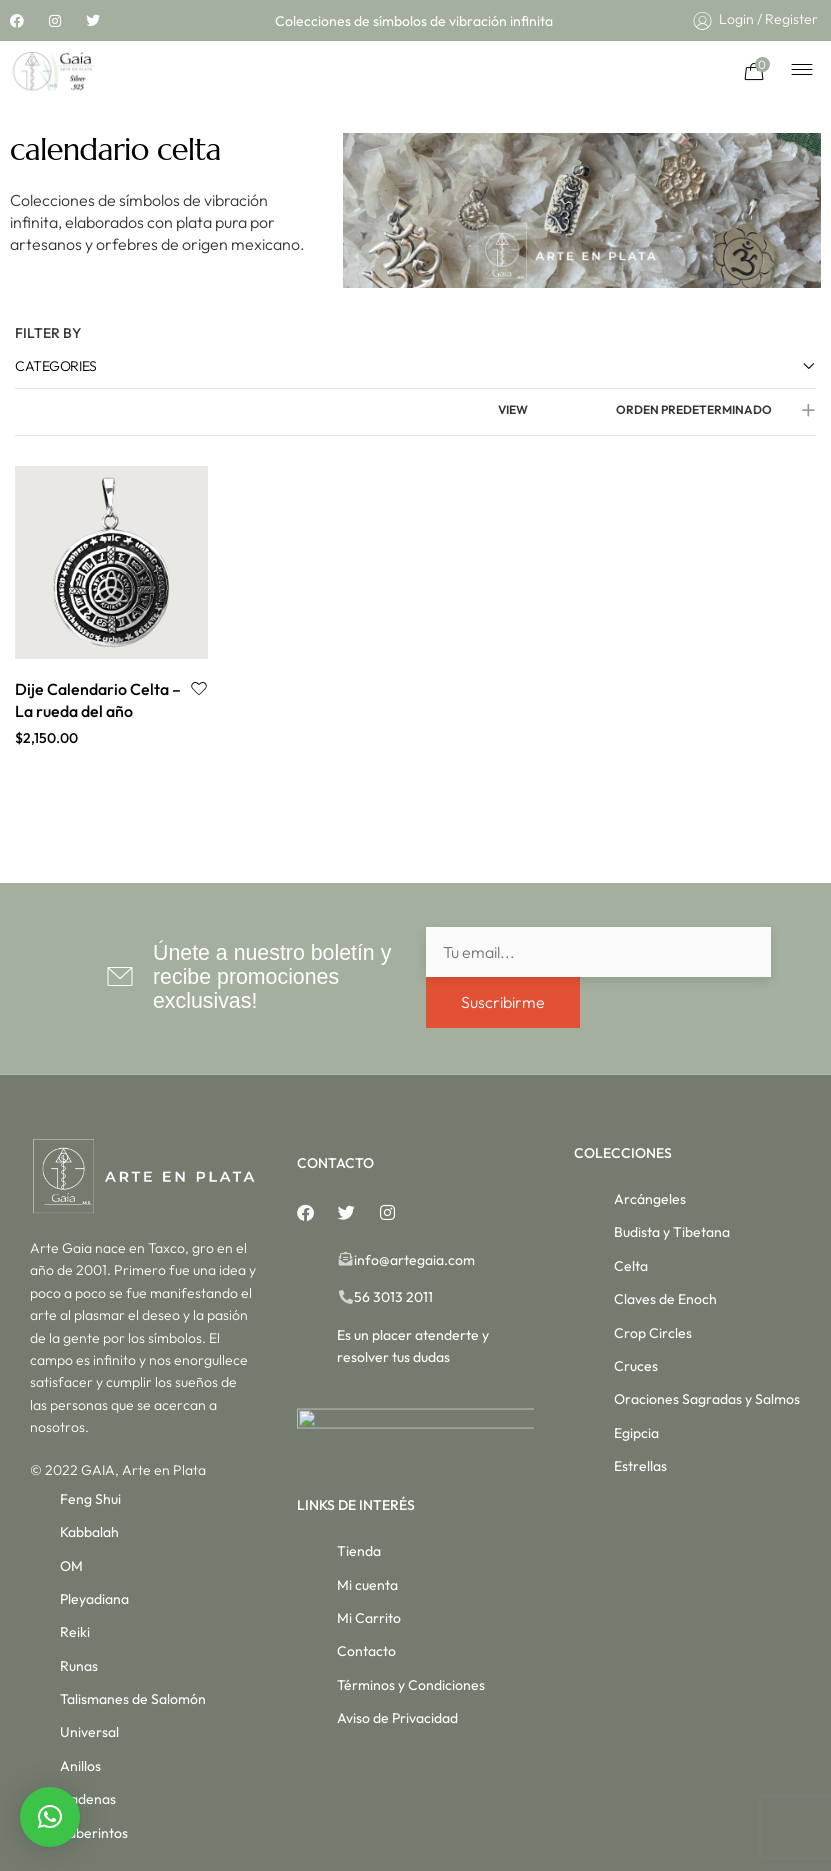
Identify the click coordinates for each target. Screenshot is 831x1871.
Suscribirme (503, 1002)
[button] (50, 1817)
